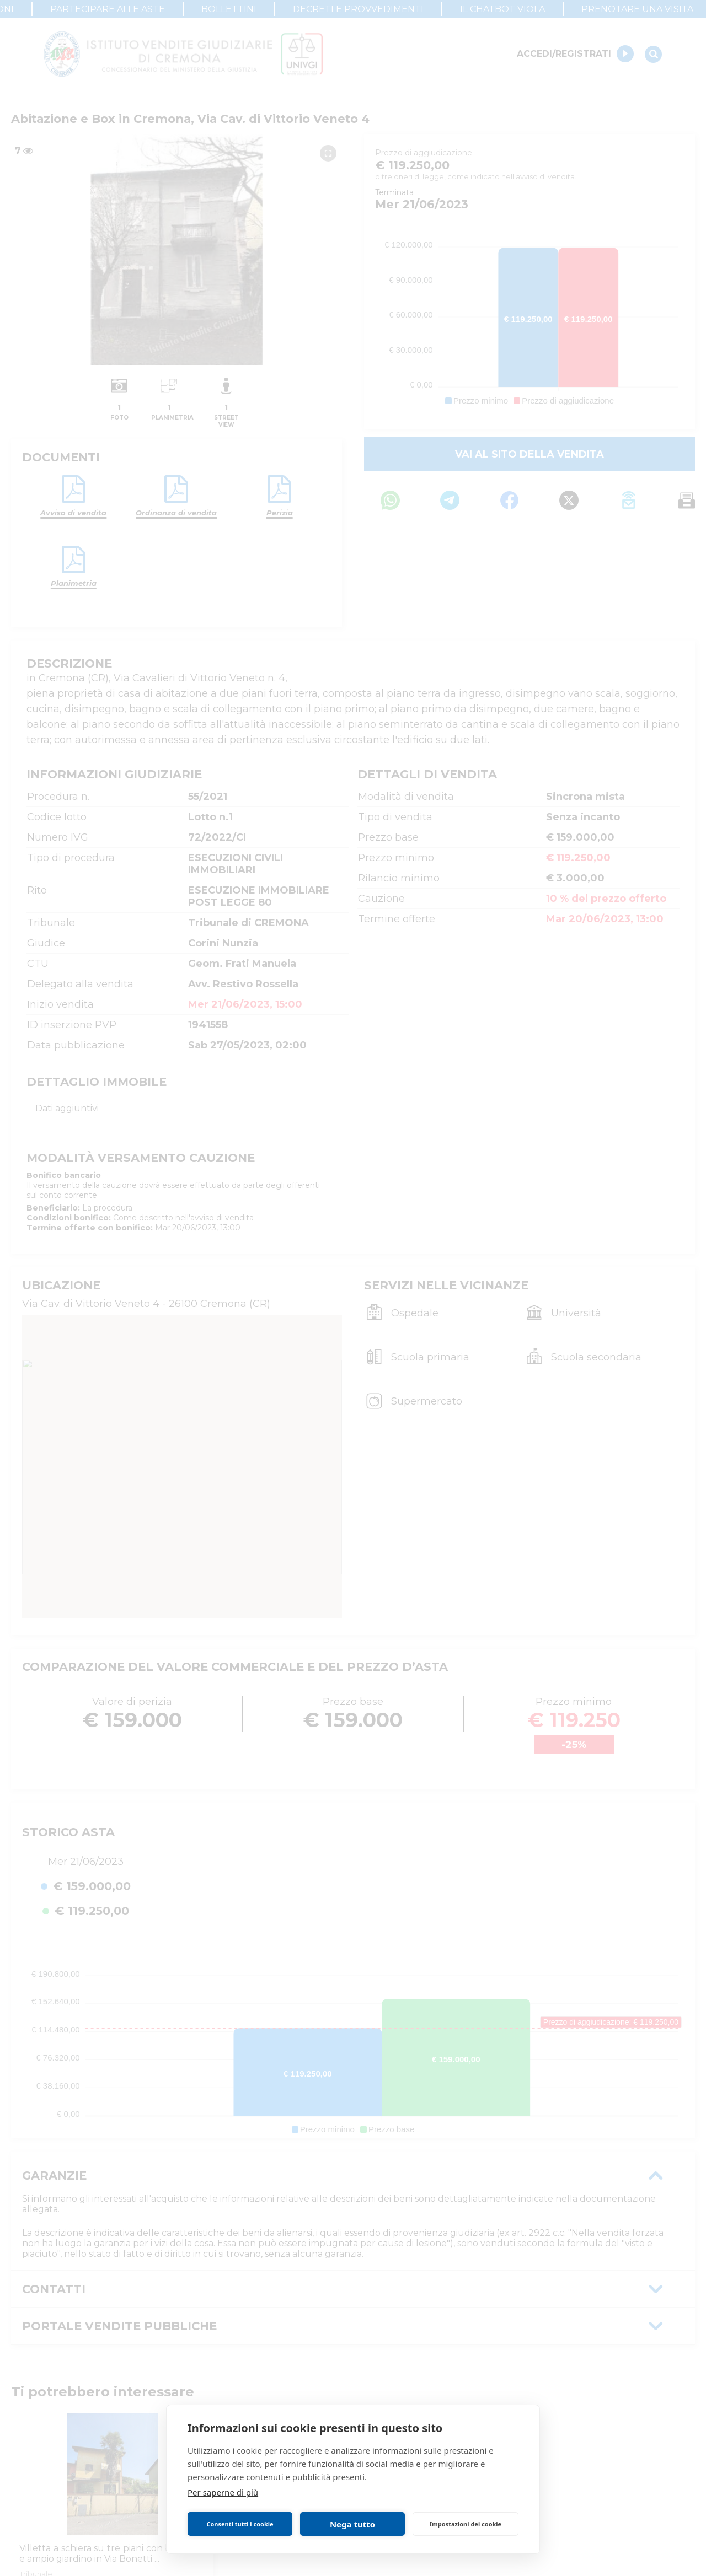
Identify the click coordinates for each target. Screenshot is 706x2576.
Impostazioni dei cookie (465, 2524)
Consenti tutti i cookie (239, 2524)
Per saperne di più (223, 2492)
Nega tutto (352, 2524)
